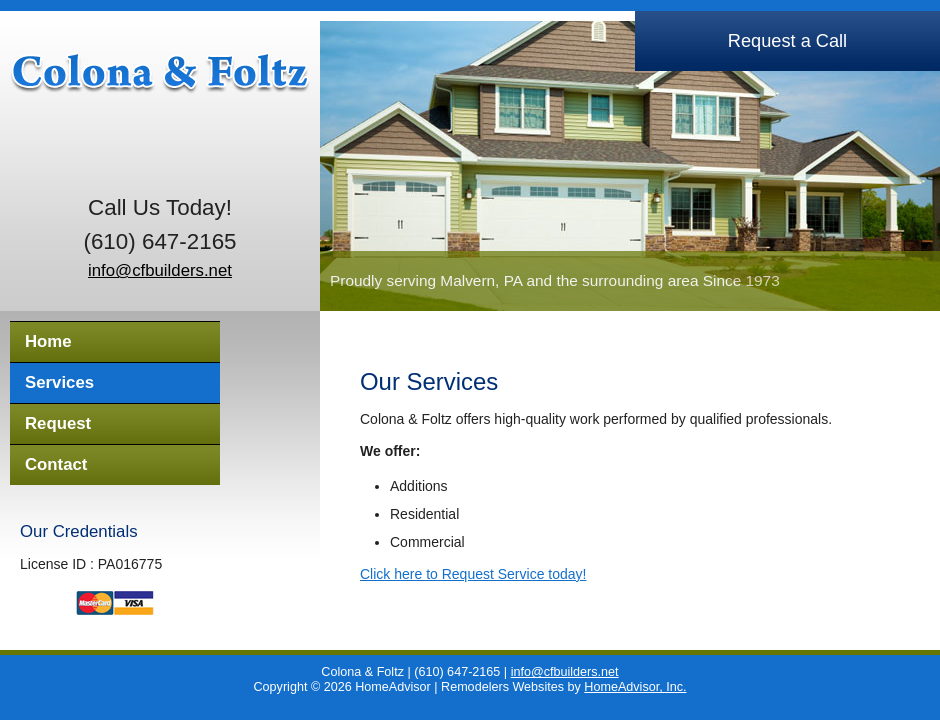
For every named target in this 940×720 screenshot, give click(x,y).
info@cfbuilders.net (160, 270)
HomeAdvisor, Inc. (635, 687)
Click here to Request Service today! (473, 574)
